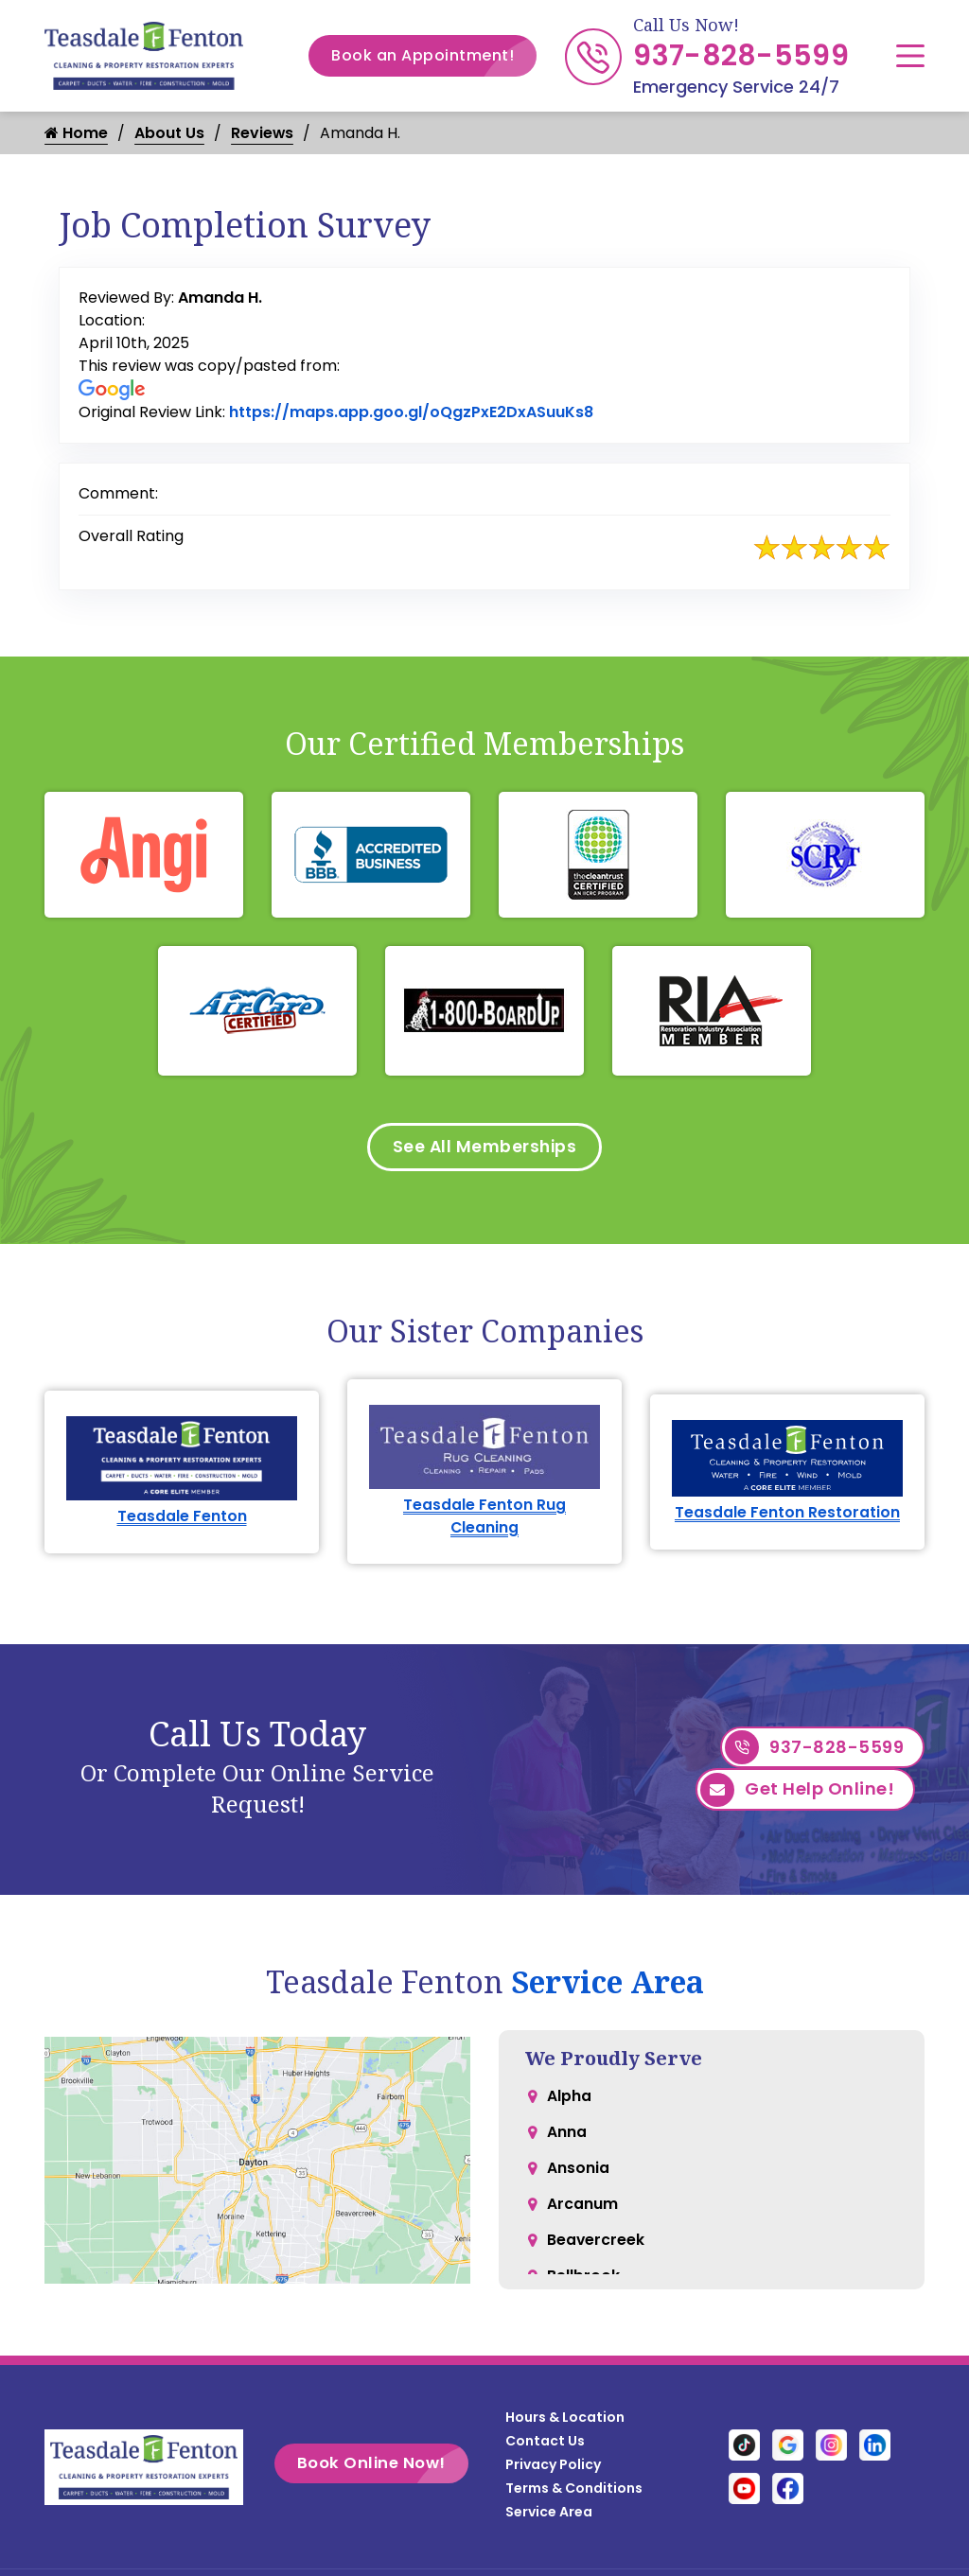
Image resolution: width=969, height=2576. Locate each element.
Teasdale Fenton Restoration (787, 1516)
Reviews (262, 133)
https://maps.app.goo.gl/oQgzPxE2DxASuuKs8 (411, 412)
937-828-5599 (741, 56)
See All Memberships (485, 1148)
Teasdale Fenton (182, 1520)
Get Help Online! (797, 1796)
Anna (567, 2139)
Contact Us (545, 2445)
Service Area (607, 1986)
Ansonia (578, 2177)
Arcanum (582, 2215)
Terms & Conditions (574, 2492)
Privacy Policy (553, 2469)
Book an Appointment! (434, 56)
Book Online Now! (393, 2468)
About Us (169, 133)
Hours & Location (565, 2421)
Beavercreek (596, 2253)
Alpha (569, 2101)
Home (76, 133)
